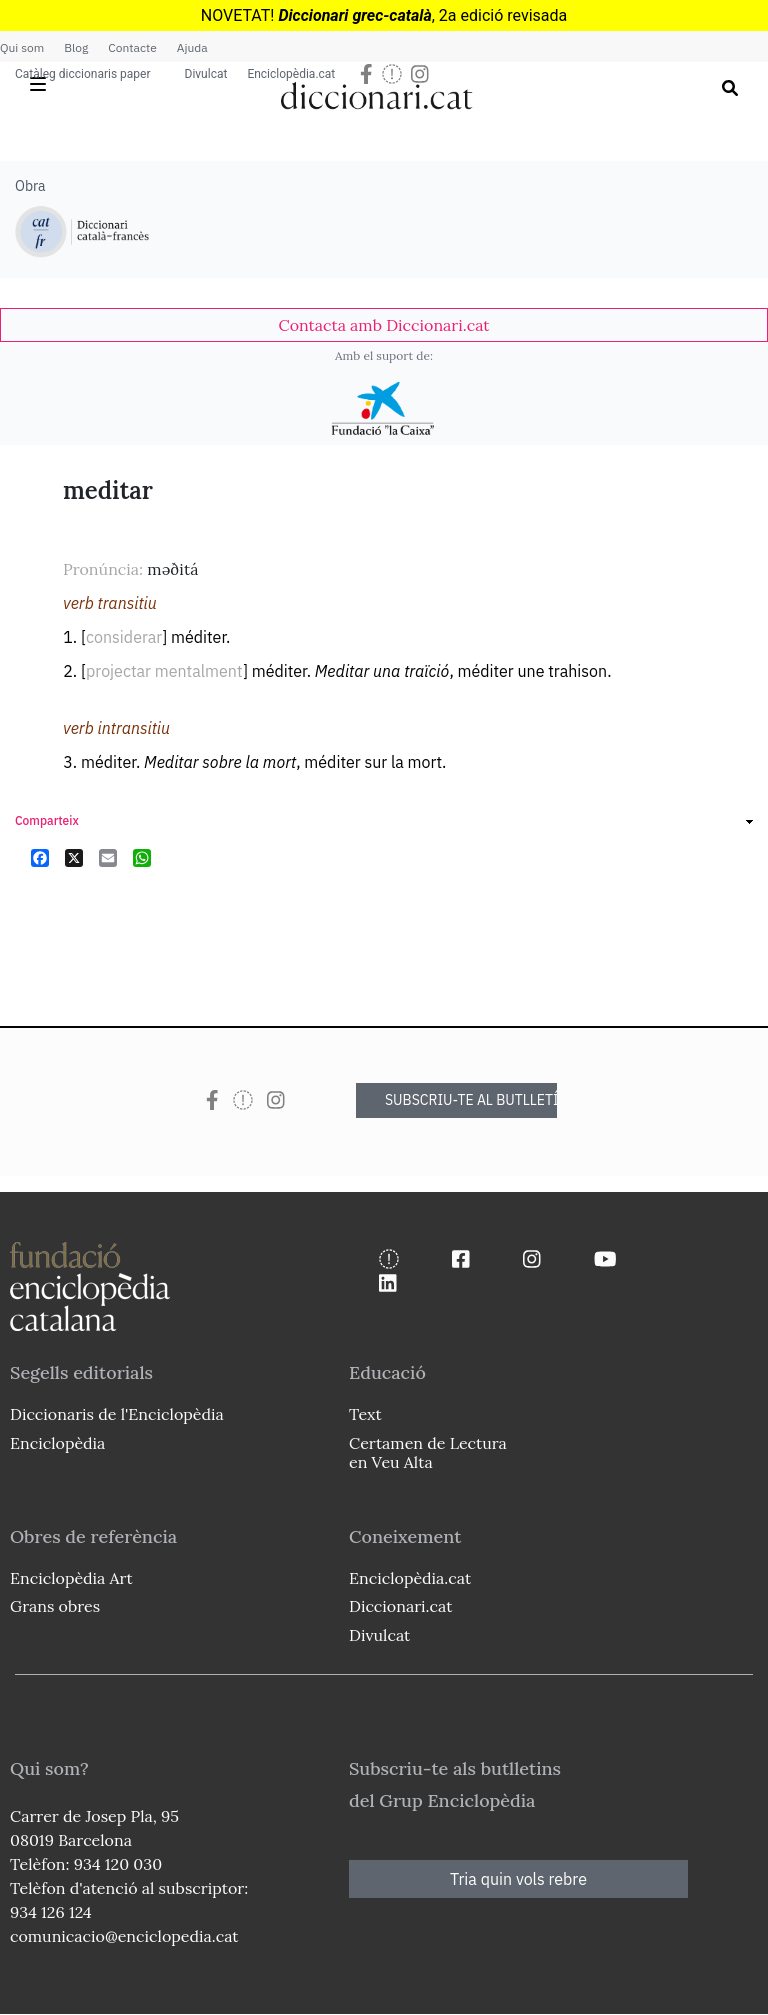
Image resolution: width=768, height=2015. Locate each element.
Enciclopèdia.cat (291, 74)
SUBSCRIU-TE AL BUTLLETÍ (471, 1100)
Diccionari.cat (400, 1606)
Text (365, 1414)
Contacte (132, 47)
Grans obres (55, 1606)
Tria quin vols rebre (518, 1879)
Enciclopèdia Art (71, 1578)
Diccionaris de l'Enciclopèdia (117, 1414)
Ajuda (192, 47)
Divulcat (206, 74)
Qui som (22, 47)
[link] (384, 325)
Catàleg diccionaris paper (83, 74)
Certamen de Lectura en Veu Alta (428, 1452)
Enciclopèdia (57, 1443)
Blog (76, 47)
